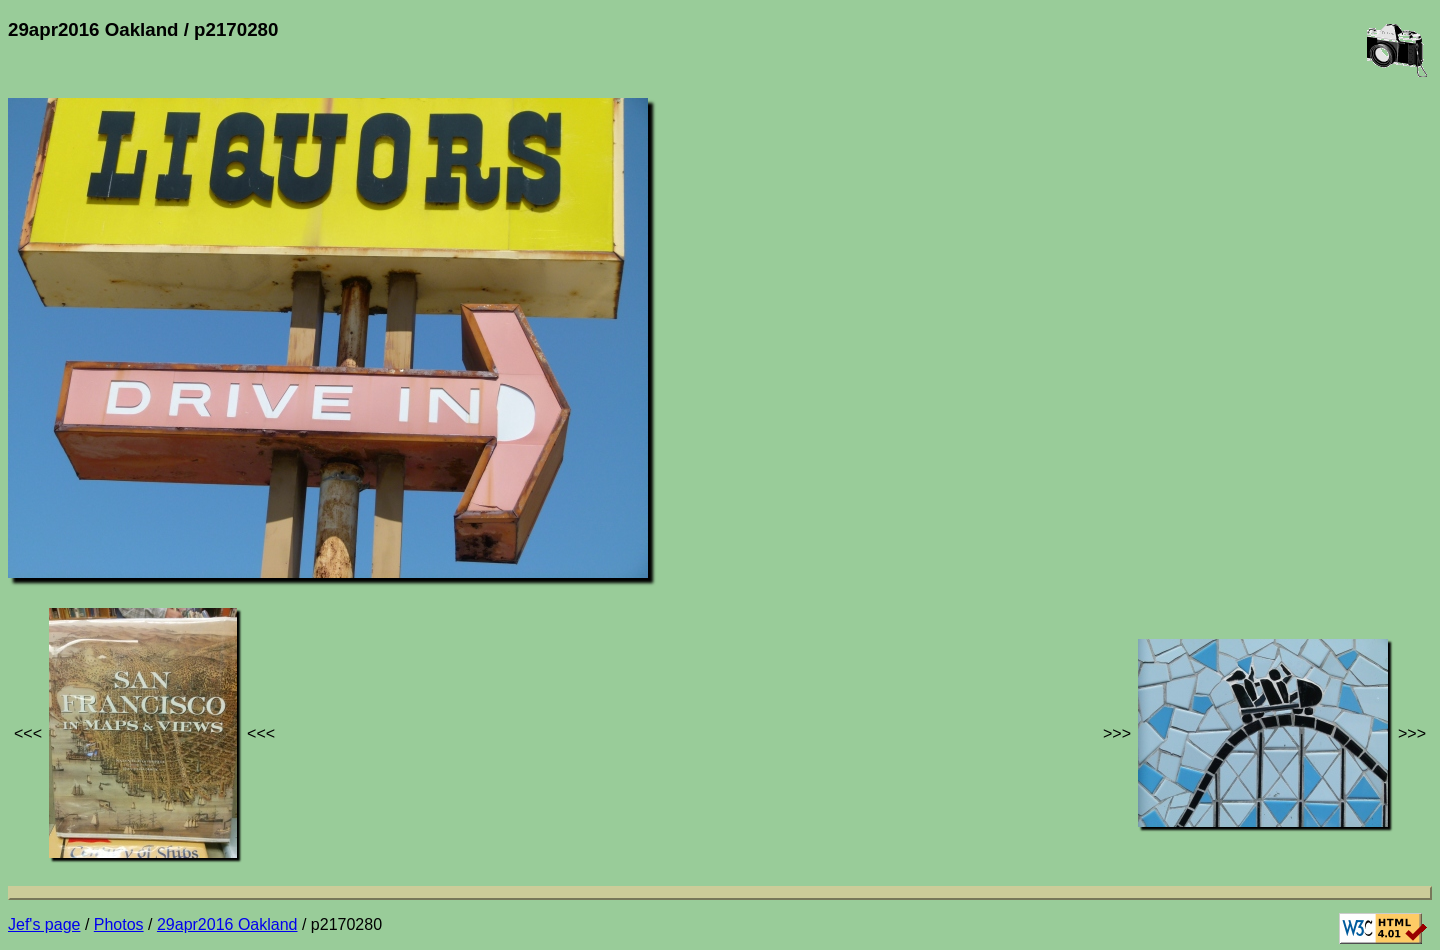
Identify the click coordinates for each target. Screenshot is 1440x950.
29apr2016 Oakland (227, 924)
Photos (119, 924)
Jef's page (44, 924)
